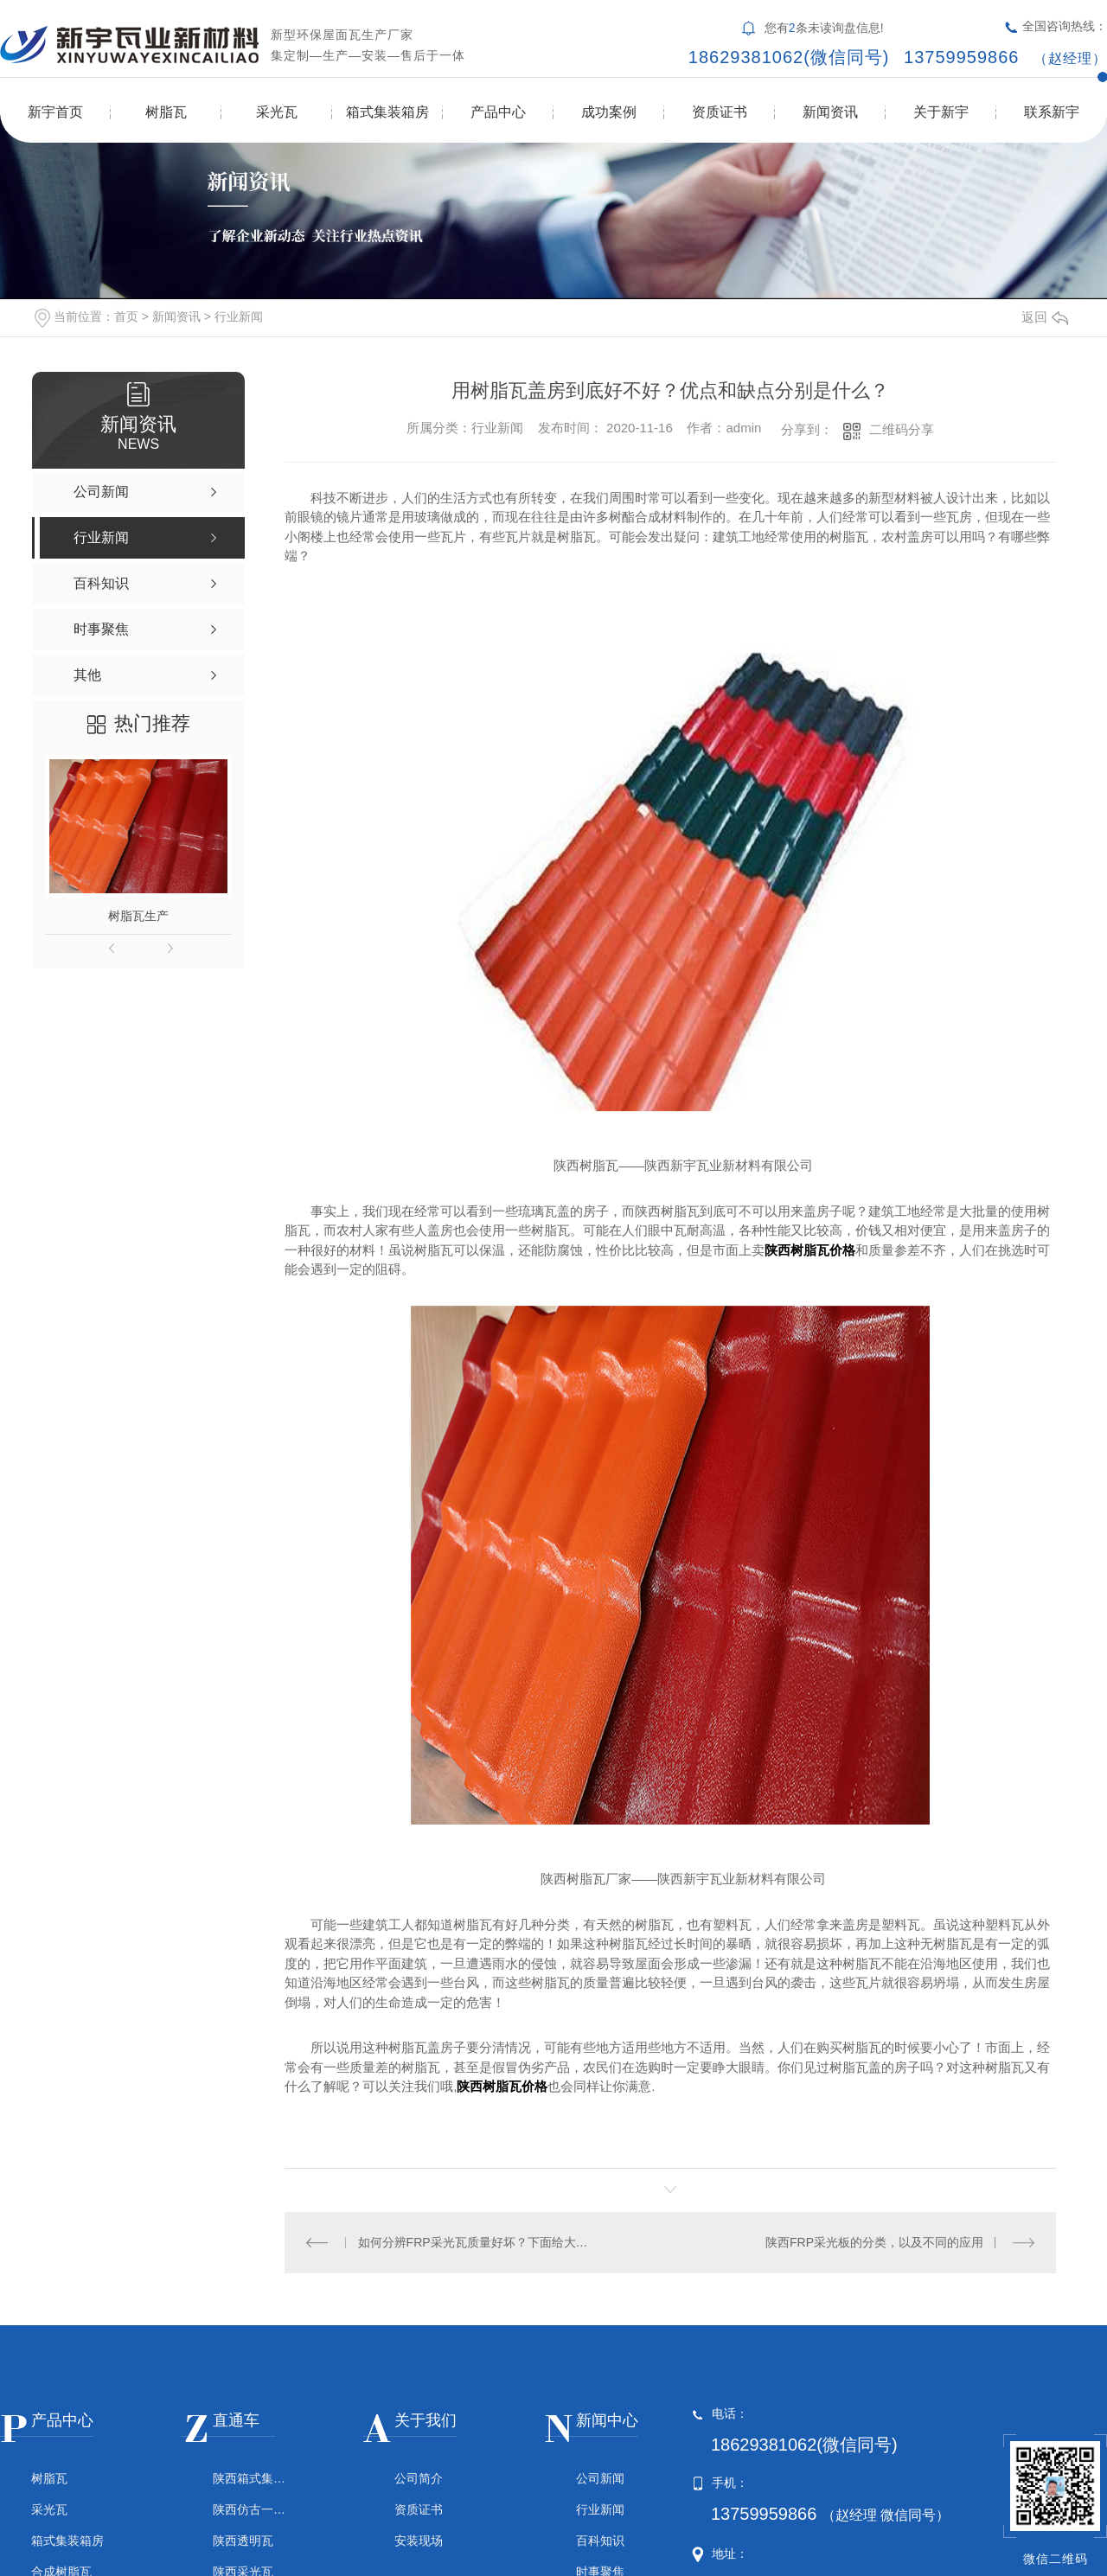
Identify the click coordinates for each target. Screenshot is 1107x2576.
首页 (126, 316)
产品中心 (498, 112)
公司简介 (418, 2478)
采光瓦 (277, 112)
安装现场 (418, 2540)
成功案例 (609, 112)
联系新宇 (1051, 112)
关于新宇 (941, 112)
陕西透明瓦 (243, 2540)
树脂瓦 (166, 112)
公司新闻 (600, 2478)
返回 (1044, 317)
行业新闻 (238, 316)
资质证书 (719, 112)
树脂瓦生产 (138, 916)
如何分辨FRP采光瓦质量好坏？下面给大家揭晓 (478, 2242)
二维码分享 (901, 429)
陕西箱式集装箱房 (249, 2478)
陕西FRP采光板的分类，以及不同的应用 (874, 2242)
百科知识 (600, 2540)
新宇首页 (55, 112)
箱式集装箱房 (387, 112)
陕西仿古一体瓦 (249, 2509)
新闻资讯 (830, 112)
